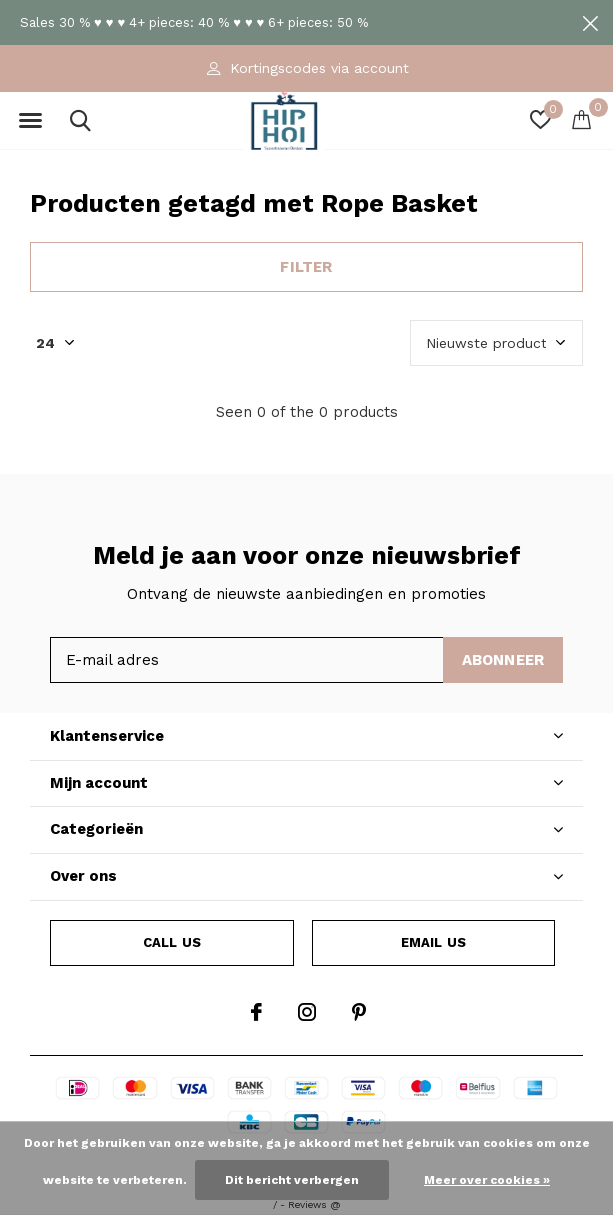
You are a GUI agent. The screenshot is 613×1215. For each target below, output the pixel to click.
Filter (306, 267)
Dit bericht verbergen (292, 1180)
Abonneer (503, 660)
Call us (172, 942)
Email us (433, 942)
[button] (30, 121)
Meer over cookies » (487, 1180)
